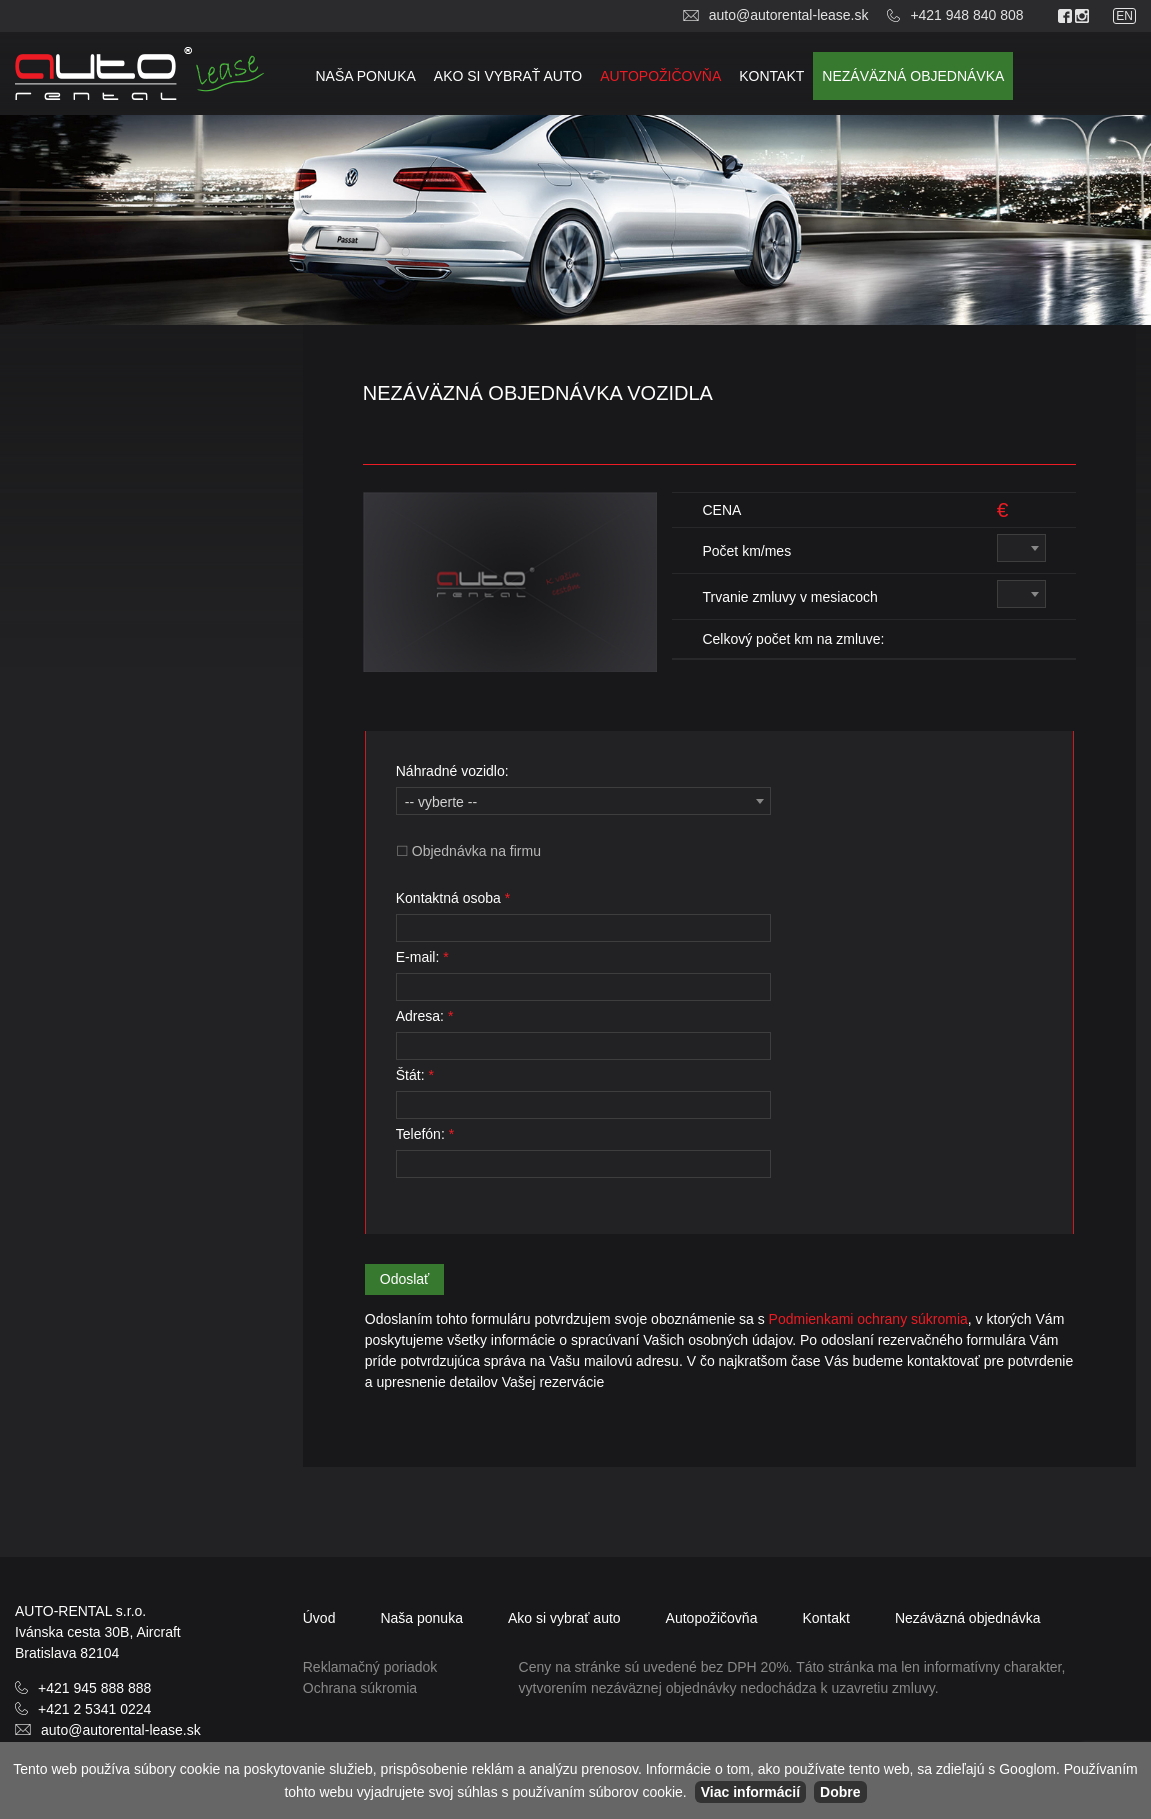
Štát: (415, 1075)
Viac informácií (750, 1792)
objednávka (913, 76)
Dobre (840, 1792)
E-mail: (422, 957)
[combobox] (1021, 548)
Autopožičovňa (660, 76)
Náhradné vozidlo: (452, 771)
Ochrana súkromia (360, 1688)
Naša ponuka (365, 76)
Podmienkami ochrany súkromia (866, 1319)
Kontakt (771, 76)
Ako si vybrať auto (508, 76)
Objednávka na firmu (476, 851)
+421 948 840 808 (966, 15)
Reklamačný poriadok (370, 1667)
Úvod (319, 1618)
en (1124, 16)
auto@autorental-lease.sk (789, 15)
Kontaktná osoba (453, 898)
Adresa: (425, 1016)
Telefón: (425, 1134)
